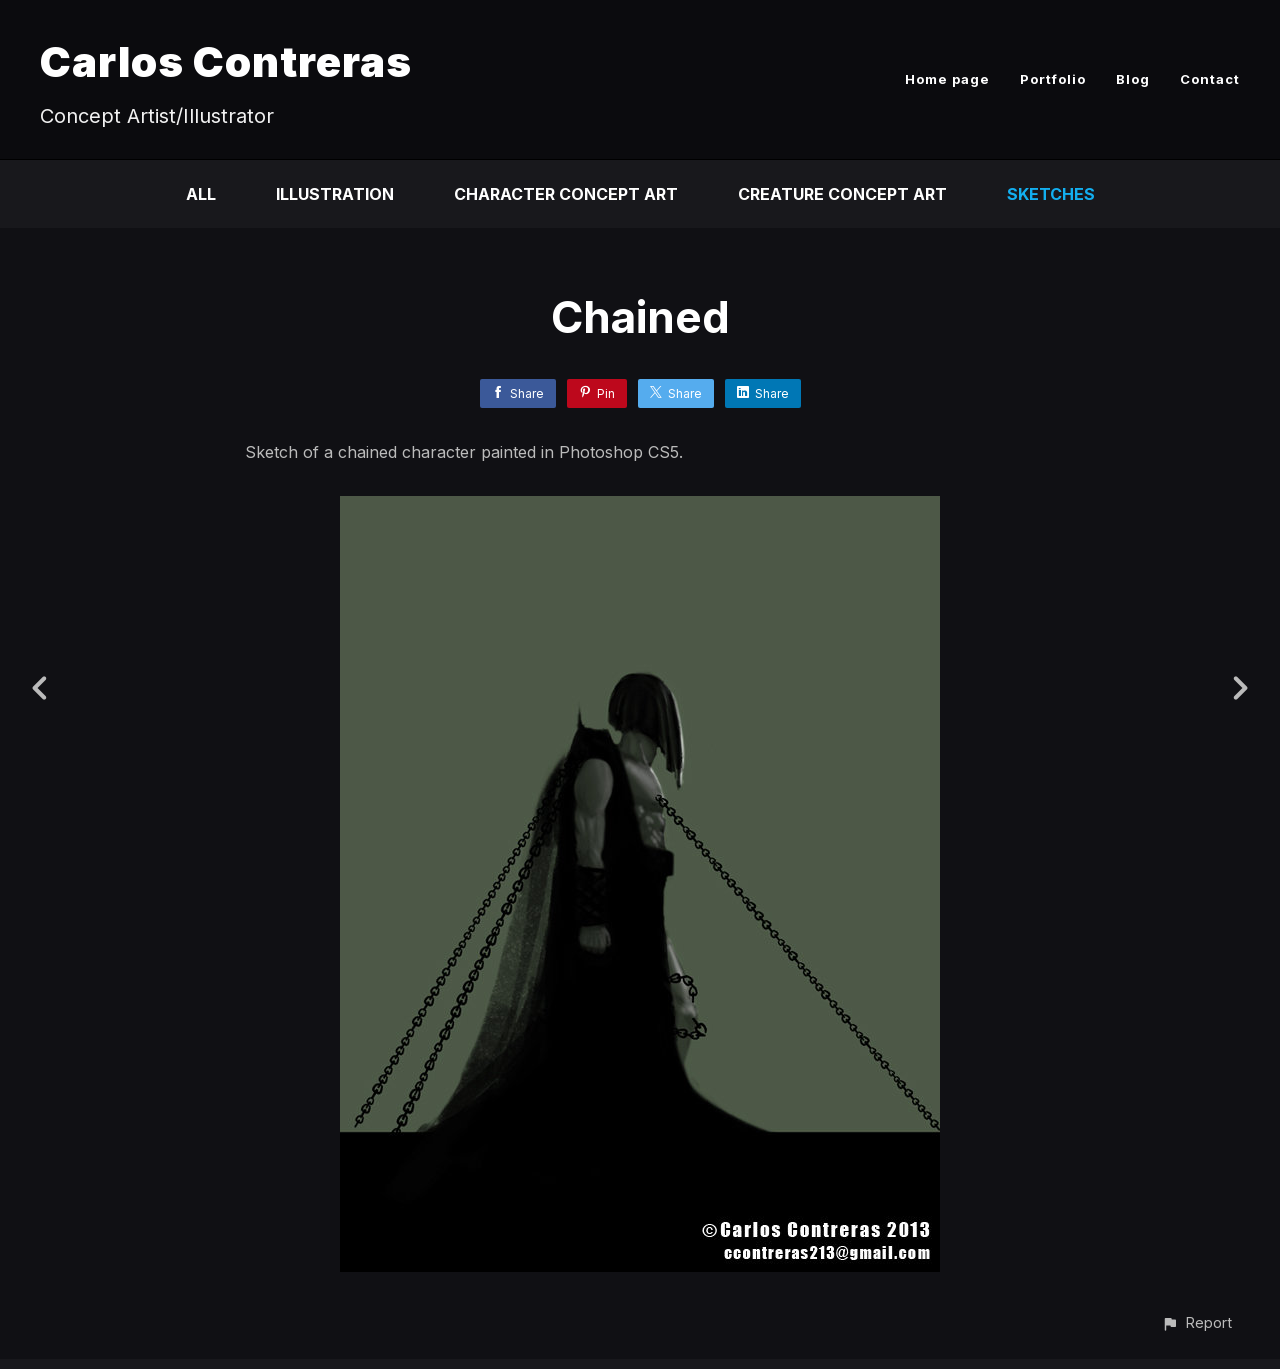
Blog (1133, 79)
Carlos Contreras (226, 61)
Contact (1210, 79)
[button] (1196, 1322)
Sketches (1051, 194)
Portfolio (1053, 79)
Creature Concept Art (842, 194)
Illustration (335, 194)
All (201, 194)
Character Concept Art (566, 194)
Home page (947, 79)
